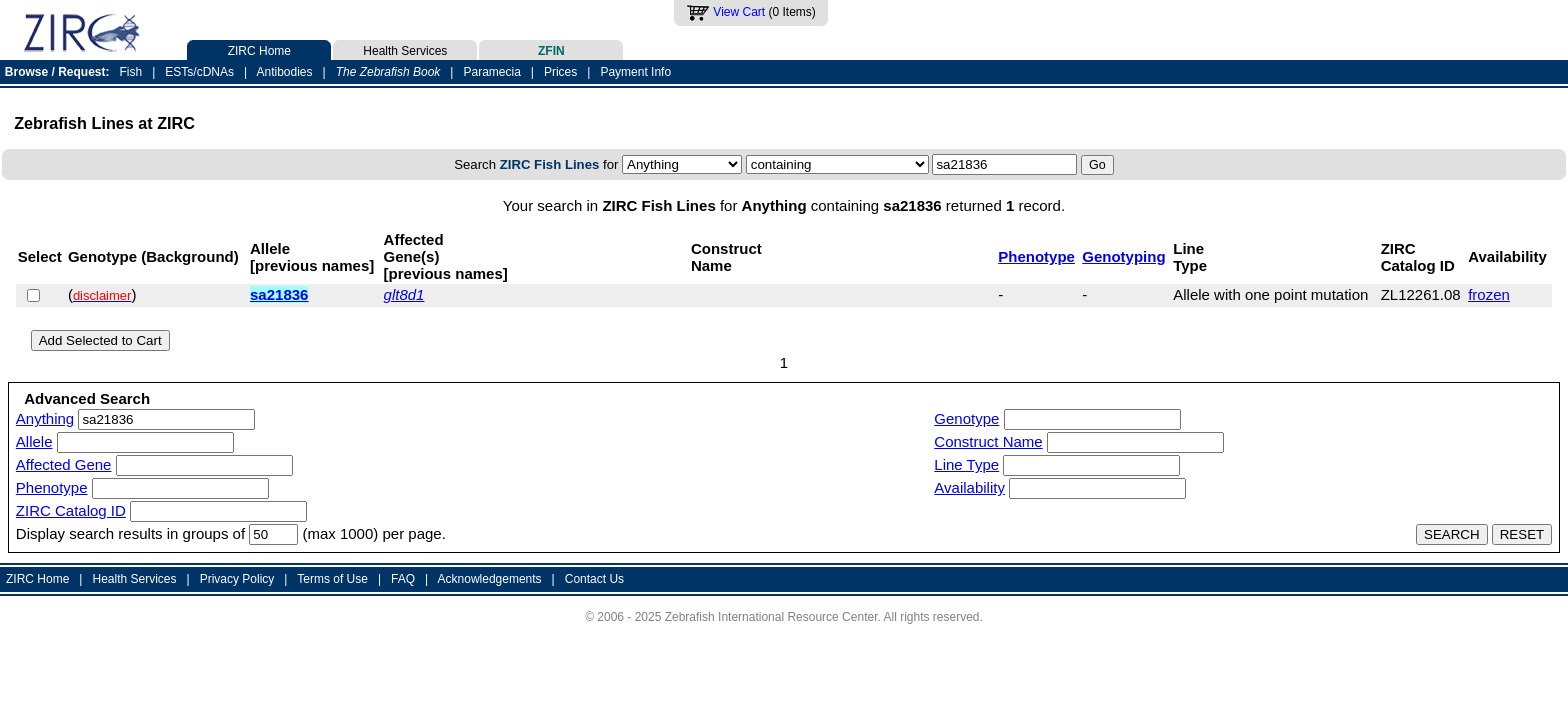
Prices (560, 72)
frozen (1489, 294)
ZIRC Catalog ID (71, 510)
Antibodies (284, 72)
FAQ (403, 579)
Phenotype (1036, 256)
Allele (34, 441)
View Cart (739, 12)
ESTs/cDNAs (199, 72)
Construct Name (988, 441)
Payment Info (635, 72)
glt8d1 (404, 294)
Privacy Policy (237, 579)
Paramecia (491, 72)
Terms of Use (332, 579)
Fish (131, 72)
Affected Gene (64, 464)
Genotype (966, 418)
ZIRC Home (259, 49)
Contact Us (594, 579)
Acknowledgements (490, 579)
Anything (45, 418)
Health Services (405, 49)
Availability (969, 487)
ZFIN (551, 49)
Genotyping (1123, 256)
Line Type (966, 464)
